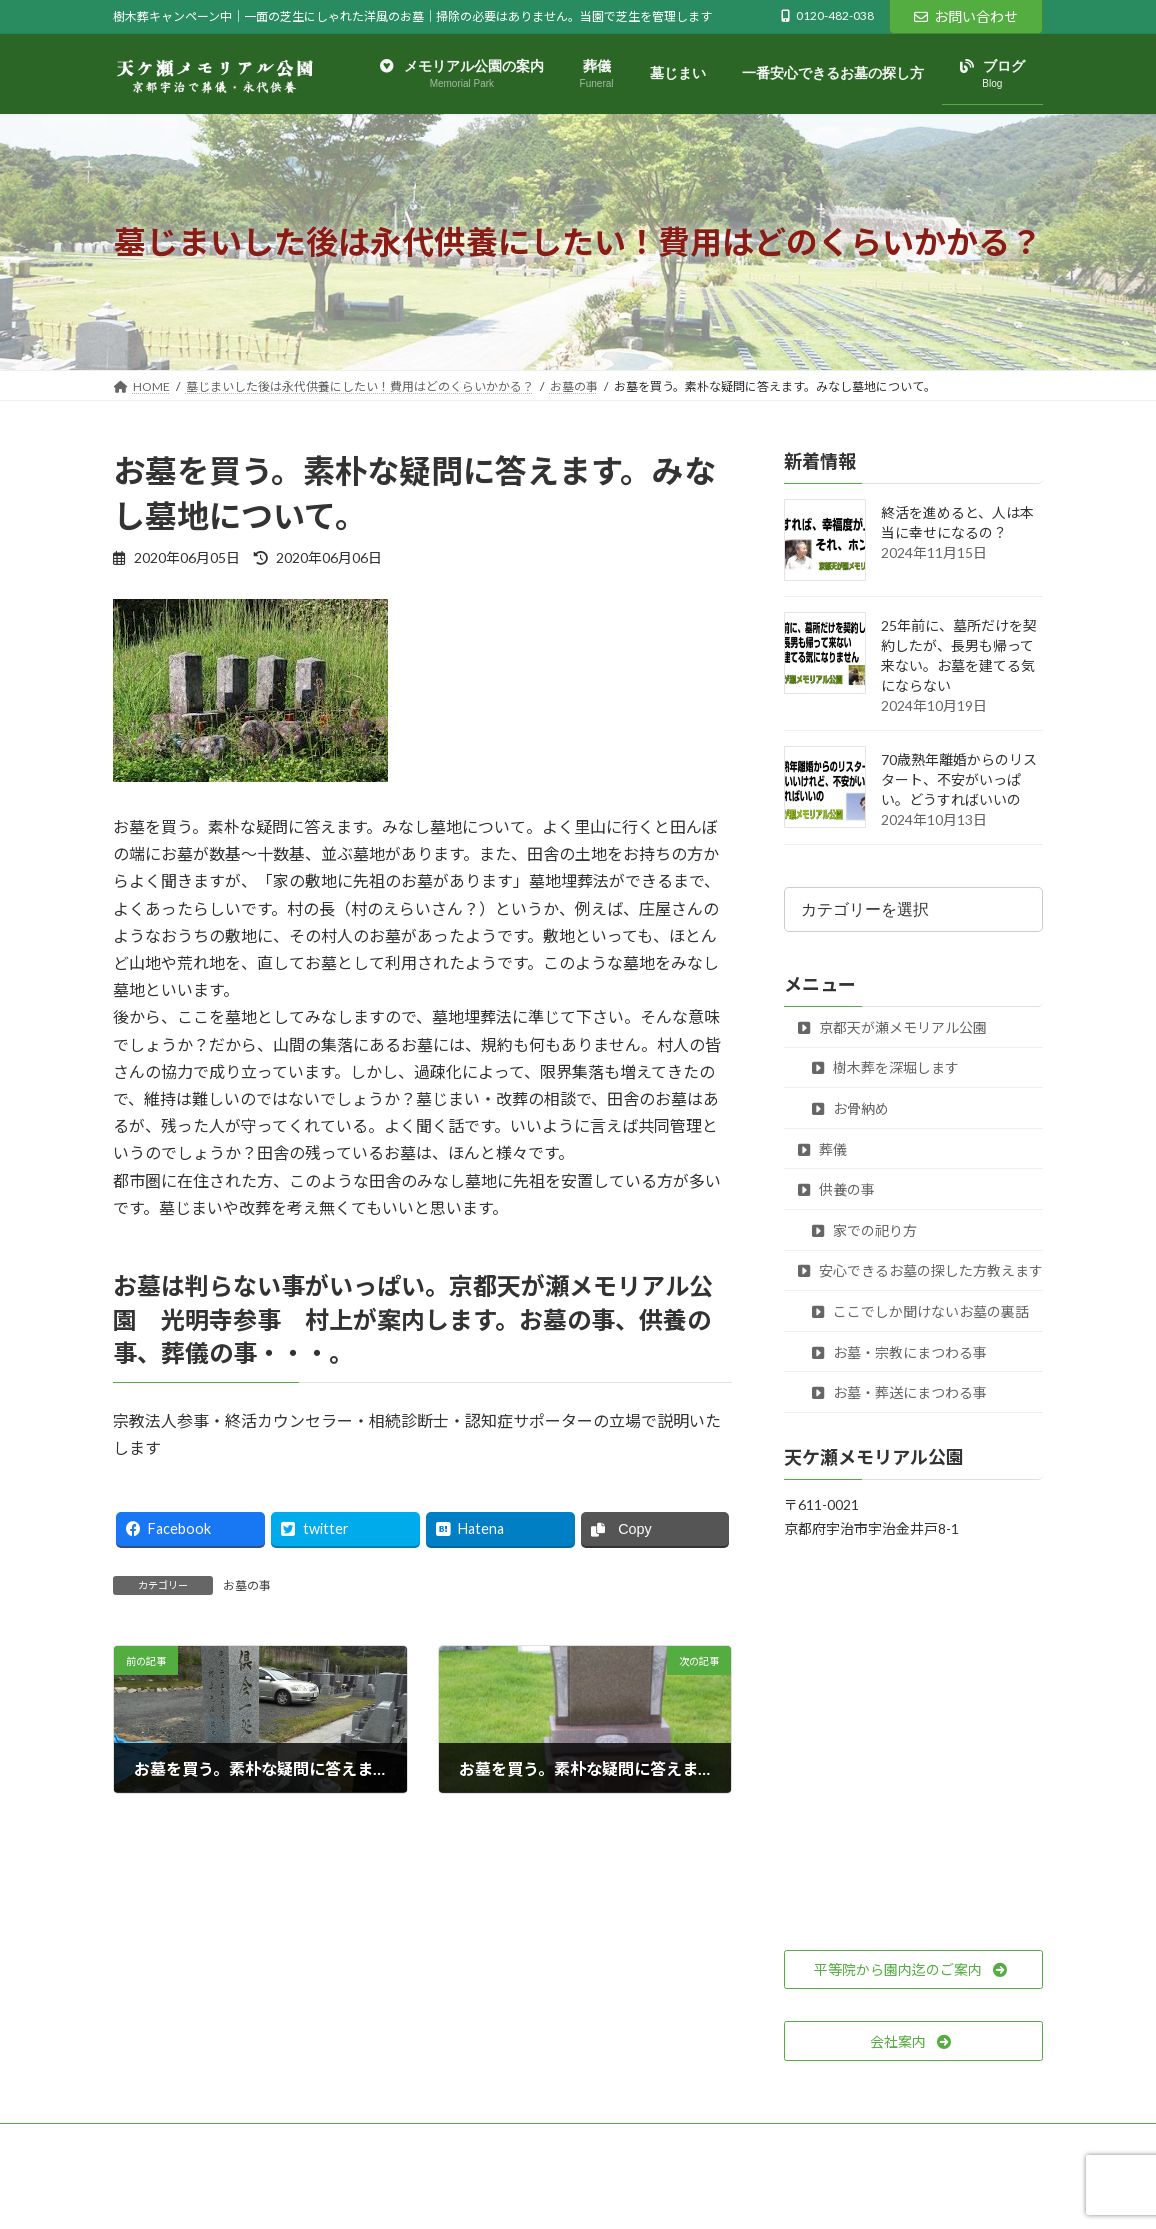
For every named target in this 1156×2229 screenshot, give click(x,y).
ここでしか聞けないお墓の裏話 (920, 1311)
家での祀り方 (864, 1230)
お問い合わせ (966, 16)
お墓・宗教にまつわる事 (899, 1352)
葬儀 (822, 1149)
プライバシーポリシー (192, 2141)
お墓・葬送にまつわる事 (899, 1392)
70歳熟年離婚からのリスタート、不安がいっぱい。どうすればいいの (959, 780)
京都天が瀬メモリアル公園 (892, 1027)
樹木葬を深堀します (885, 1068)
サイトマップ (327, 2141)
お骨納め (850, 1108)
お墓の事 (247, 1585)
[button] (913, 1970)
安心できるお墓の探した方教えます (920, 1271)
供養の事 (836, 1189)
